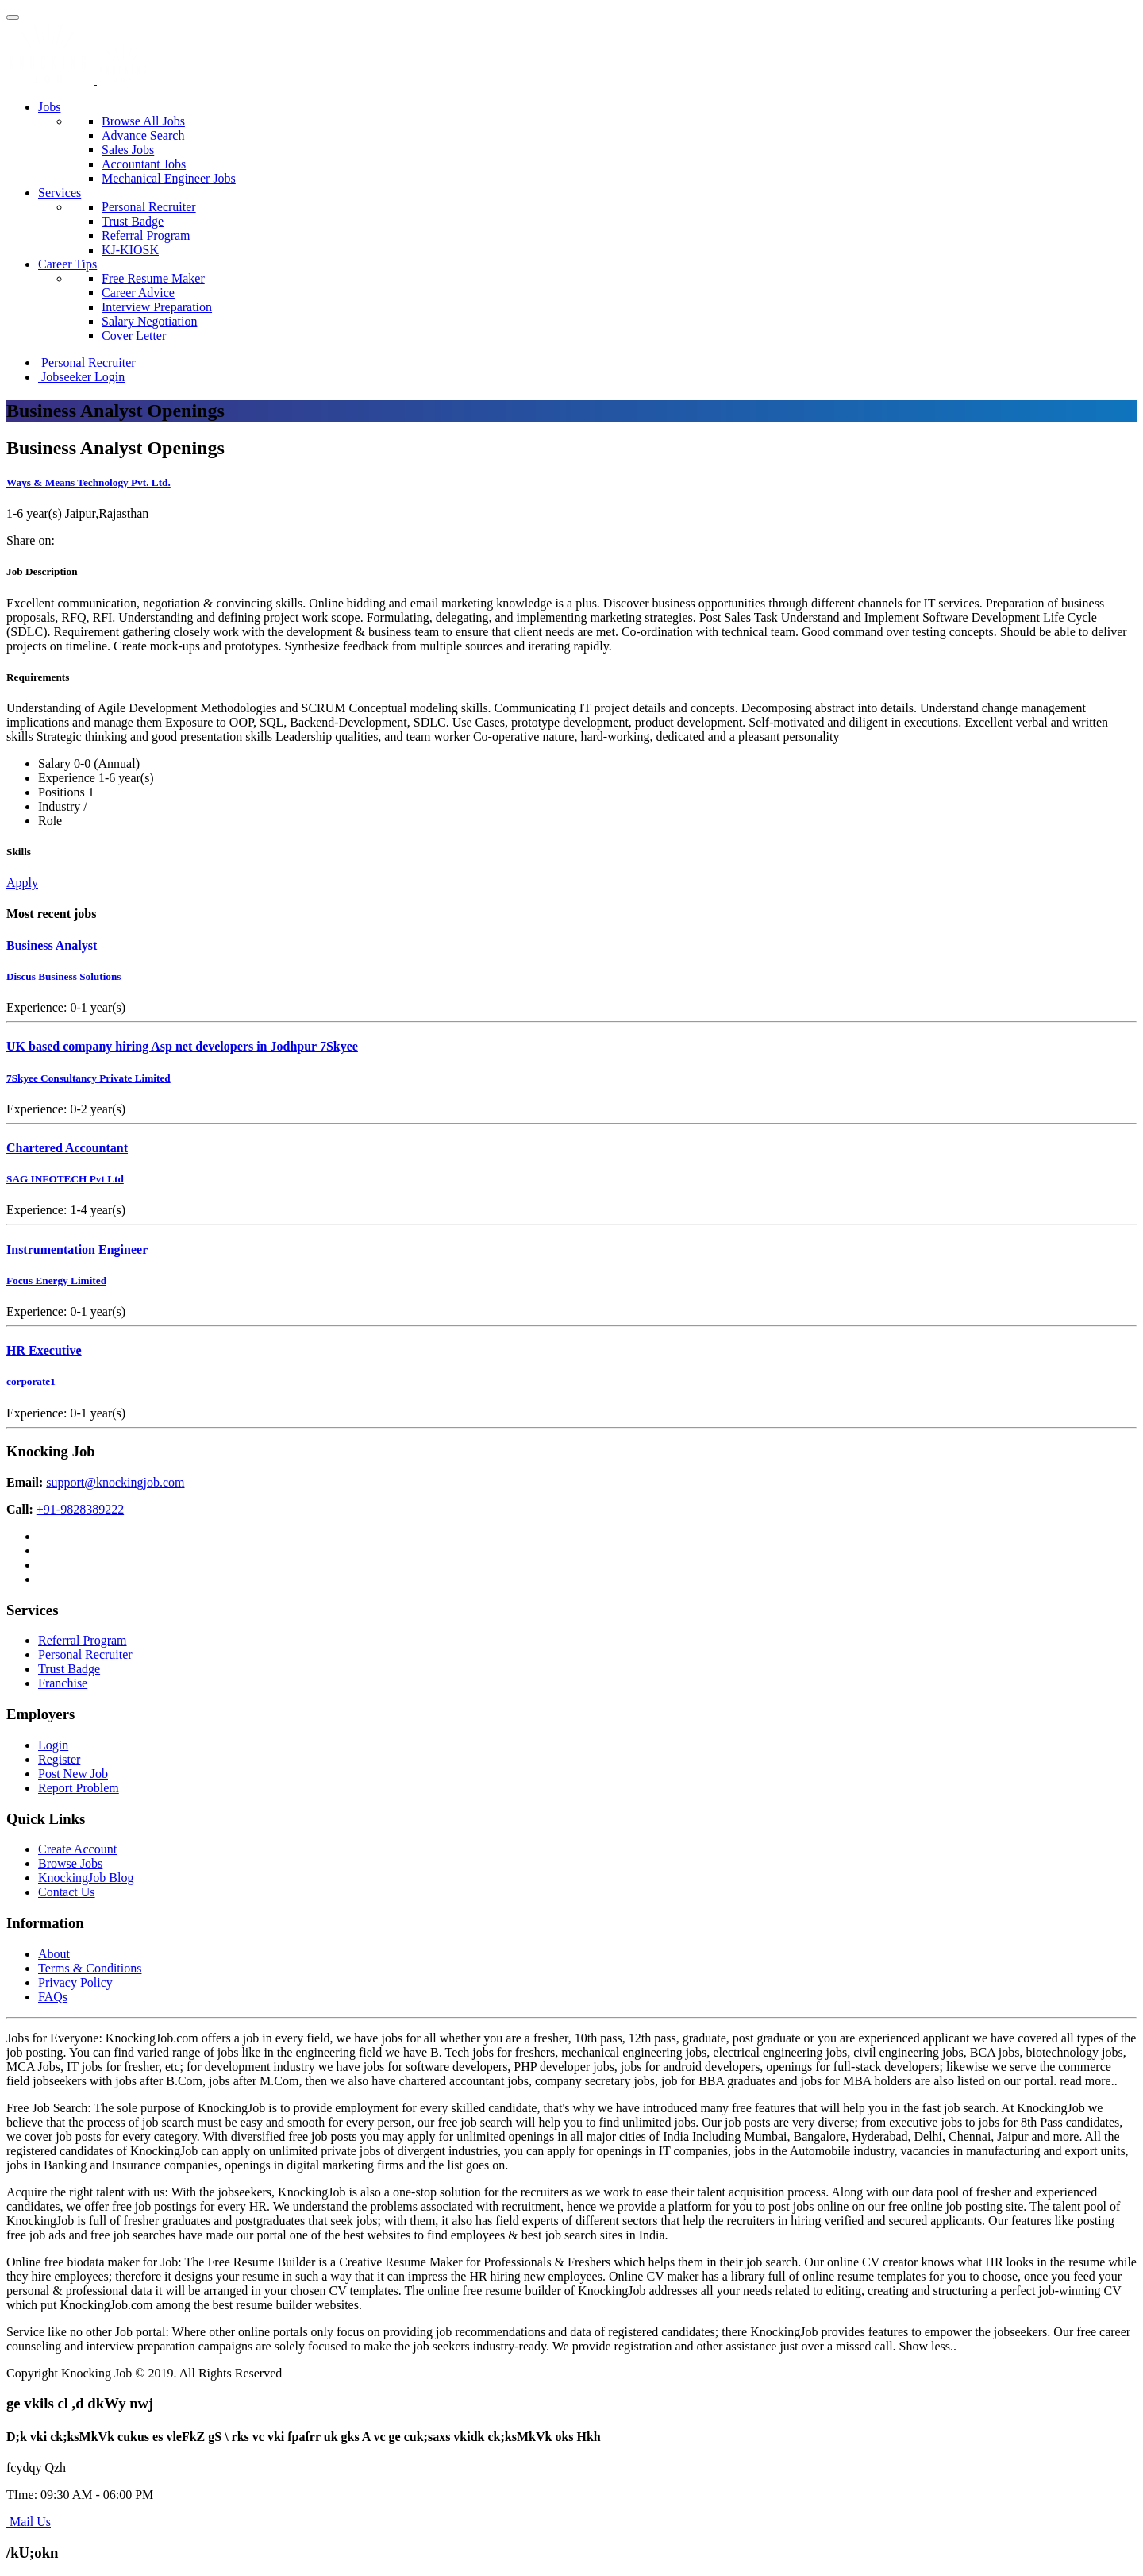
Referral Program (146, 235)
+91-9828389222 (80, 1509)
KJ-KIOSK (130, 249)
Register (59, 1759)
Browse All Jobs (143, 121)
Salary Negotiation (149, 321)
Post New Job (73, 1773)
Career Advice (138, 292)
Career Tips (67, 264)
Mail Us (28, 2521)
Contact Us (66, 1892)
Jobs (49, 107)
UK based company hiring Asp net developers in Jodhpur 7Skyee (182, 1046)
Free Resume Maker (153, 278)
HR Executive (44, 1350)
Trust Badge (133, 221)
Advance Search (143, 135)
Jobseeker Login (81, 377)
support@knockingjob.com (115, 1482)
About (54, 1954)
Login (53, 1745)
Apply (22, 882)
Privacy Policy (75, 1982)
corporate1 (31, 1381)
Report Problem (78, 1788)
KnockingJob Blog (85, 1877)
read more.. (1088, 2081)
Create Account (77, 1849)
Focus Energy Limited (56, 1280)
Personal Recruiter (149, 207)
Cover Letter (134, 335)
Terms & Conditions (89, 1968)
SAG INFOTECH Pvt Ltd (65, 1179)
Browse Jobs (70, 1863)
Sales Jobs (128, 149)
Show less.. (927, 2346)
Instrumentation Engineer (77, 1249)
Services (59, 192)
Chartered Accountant (67, 1148)
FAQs (52, 1996)
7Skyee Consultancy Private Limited (88, 1078)
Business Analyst (51, 945)
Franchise (62, 1683)
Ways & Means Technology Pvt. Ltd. (88, 482)
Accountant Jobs (144, 164)
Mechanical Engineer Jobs (169, 178)
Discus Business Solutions (63, 976)
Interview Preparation (157, 307)
